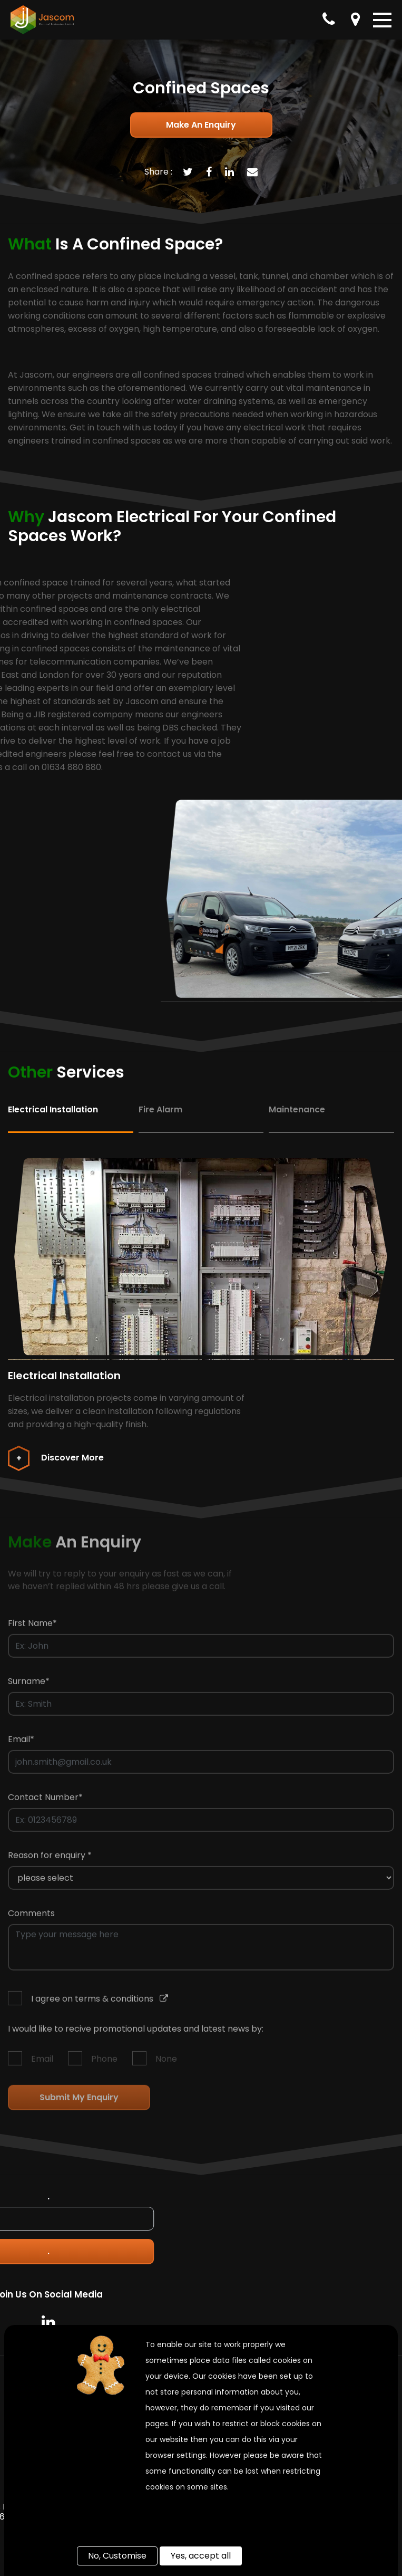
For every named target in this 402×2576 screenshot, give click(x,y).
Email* (21, 1743)
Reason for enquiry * (50, 1859)
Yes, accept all (201, 2556)
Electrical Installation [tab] (53, 1109)
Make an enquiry (201, 125)
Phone (104, 2063)
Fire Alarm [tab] (160, 1109)
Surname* (29, 1685)
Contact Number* (45, 1801)
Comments (31, 1917)
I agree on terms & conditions (99, 2003)
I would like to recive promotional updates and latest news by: (135, 2033)
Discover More (56, 1458)
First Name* (32, 1627)
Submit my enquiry (79, 2102)
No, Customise (117, 2556)
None (166, 2063)
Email (42, 2063)
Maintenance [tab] (297, 1109)
